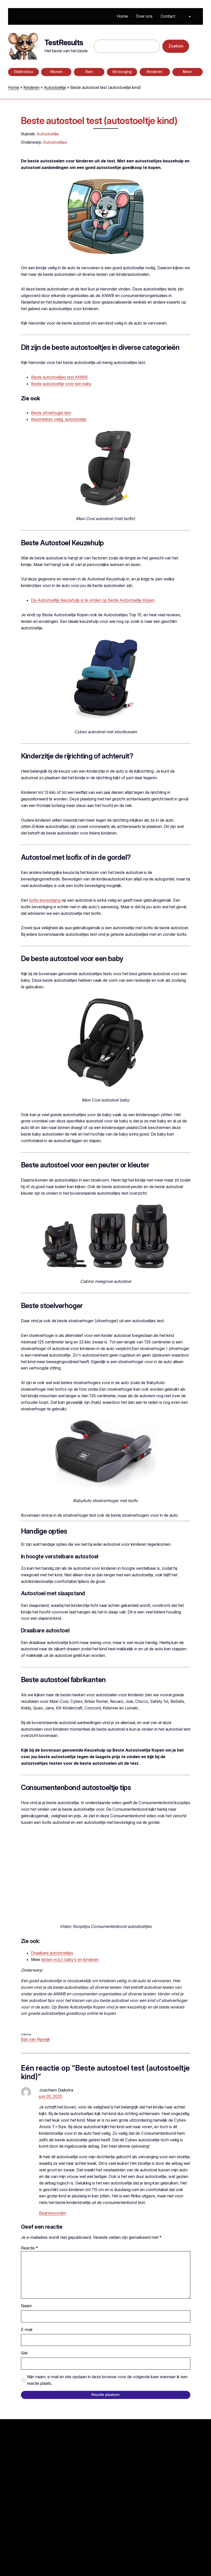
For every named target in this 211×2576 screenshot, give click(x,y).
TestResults (63, 42)
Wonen (56, 72)
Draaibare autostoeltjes (52, 1952)
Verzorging (122, 72)
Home (13, 87)
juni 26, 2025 (50, 2096)
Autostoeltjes (55, 142)
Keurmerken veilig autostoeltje (58, 419)
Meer (187, 72)
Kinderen (155, 72)
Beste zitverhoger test (51, 412)
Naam (26, 2305)
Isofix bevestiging (45, 900)
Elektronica (23, 72)
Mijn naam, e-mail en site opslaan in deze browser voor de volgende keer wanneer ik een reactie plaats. (107, 2380)
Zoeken (175, 45)
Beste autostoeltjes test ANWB (59, 377)
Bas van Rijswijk (35, 2039)
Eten (89, 72)
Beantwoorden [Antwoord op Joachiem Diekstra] (52, 2213)
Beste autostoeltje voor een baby (61, 383)
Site (24, 2353)
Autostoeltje (55, 87)
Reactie (29, 2247)
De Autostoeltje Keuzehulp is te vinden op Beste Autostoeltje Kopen (93, 600)
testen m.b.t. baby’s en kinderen (70, 1959)
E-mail (26, 2329)
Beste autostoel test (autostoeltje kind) (99, 120)
